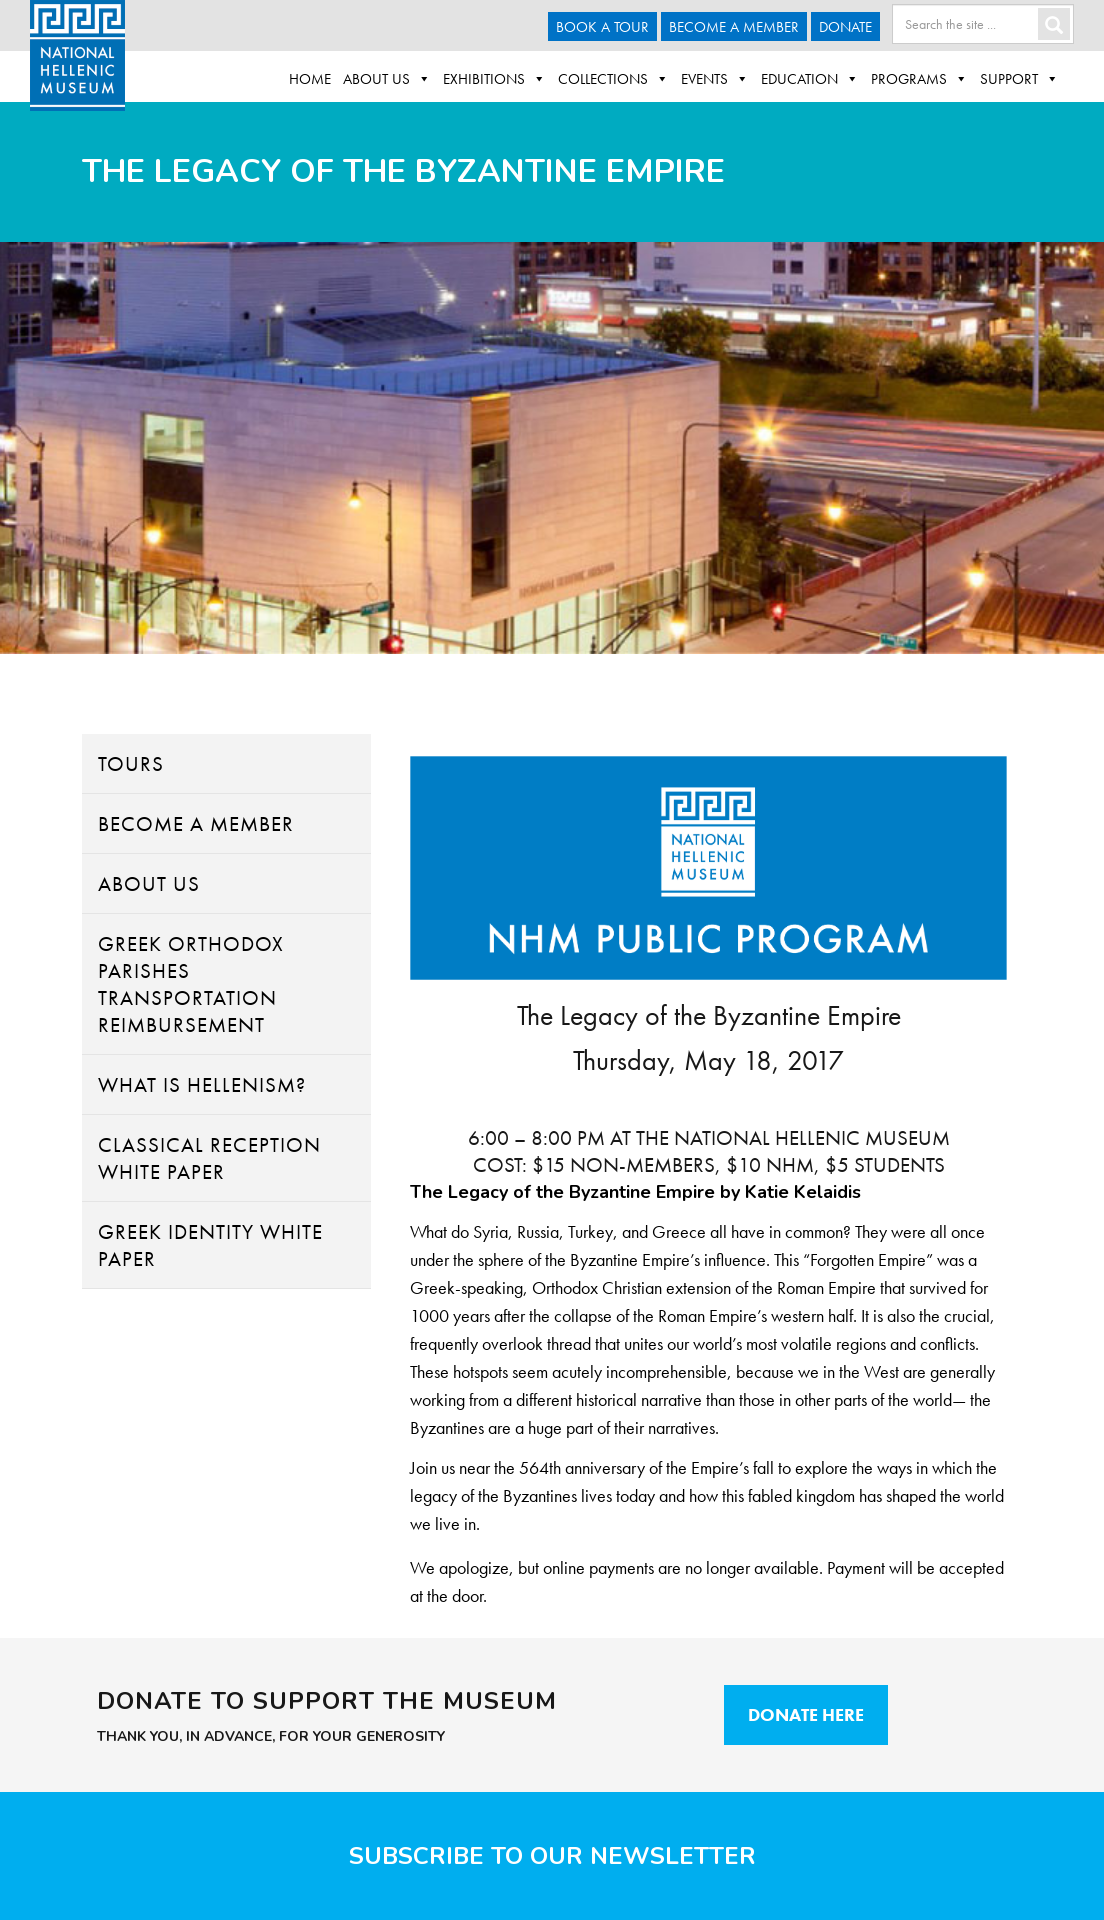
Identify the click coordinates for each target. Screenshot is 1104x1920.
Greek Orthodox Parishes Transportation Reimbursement (191, 984)
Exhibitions (494, 79)
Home (310, 79)
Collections (613, 79)
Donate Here (806, 1714)
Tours (131, 763)
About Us (387, 79)
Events (715, 79)
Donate (845, 27)
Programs (919, 79)
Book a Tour (602, 27)
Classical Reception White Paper (209, 1158)
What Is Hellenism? (202, 1084)
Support (1019, 79)
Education (810, 79)
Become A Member (734, 27)
